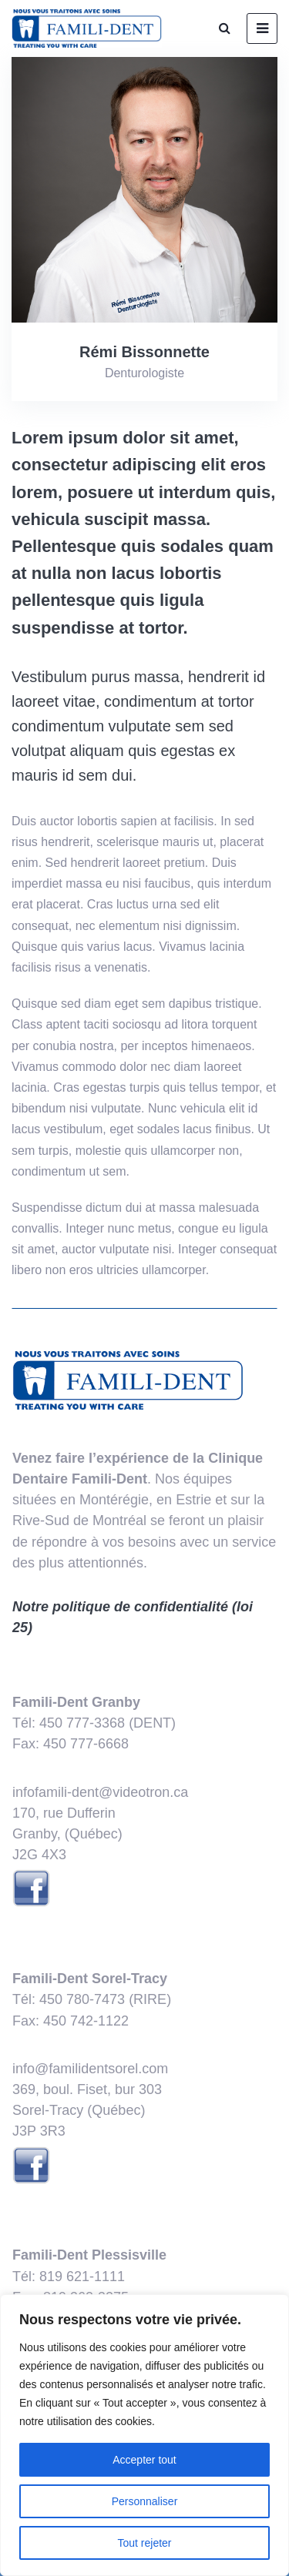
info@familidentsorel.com (90, 2068)
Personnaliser (145, 2501)
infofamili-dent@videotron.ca (100, 1792)
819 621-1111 (82, 2276)
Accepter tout (144, 2460)
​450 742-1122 (86, 2021)
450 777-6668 (86, 1743)
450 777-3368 (82, 1723)
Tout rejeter (144, 2543)
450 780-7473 (82, 1999)
